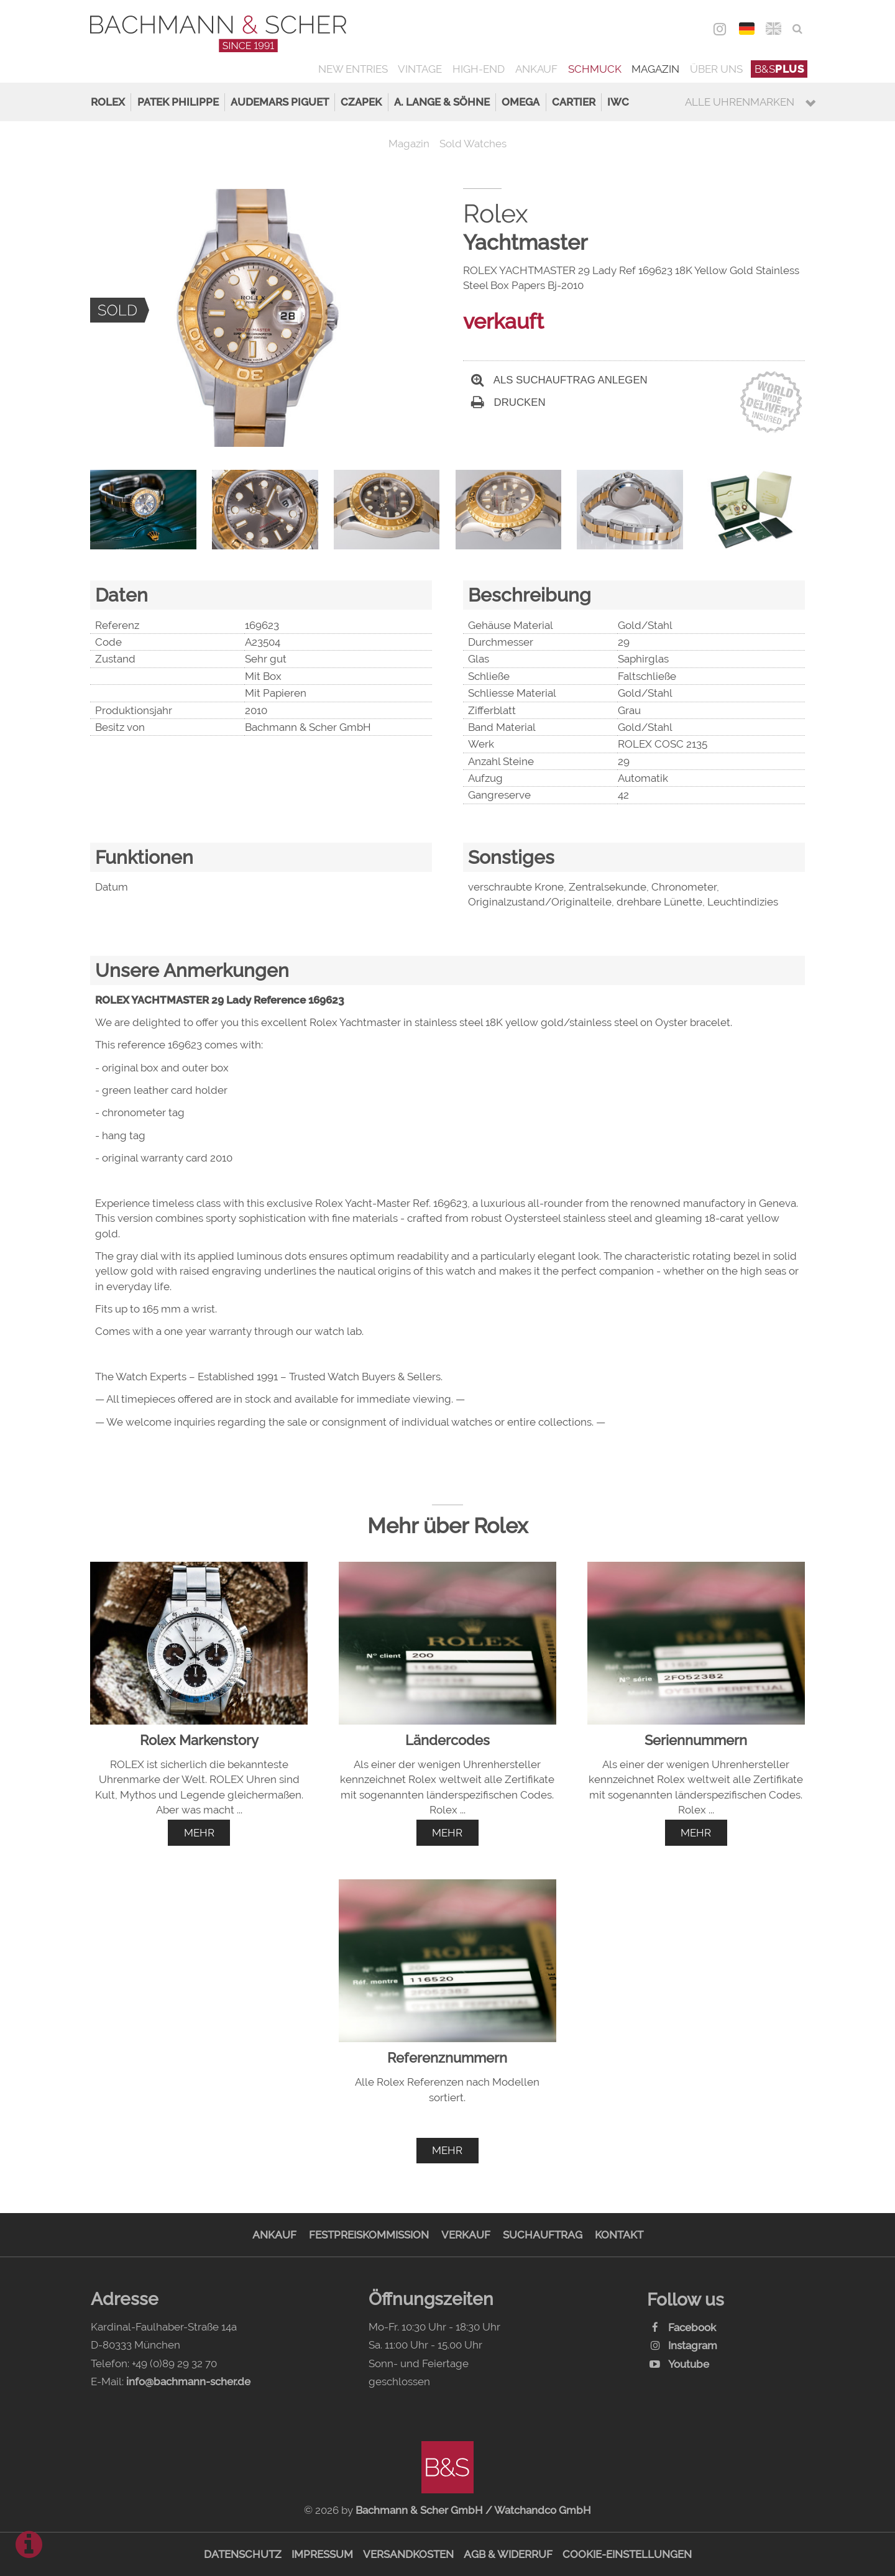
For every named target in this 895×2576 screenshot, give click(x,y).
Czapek (361, 102)
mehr (199, 1833)
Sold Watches (473, 143)
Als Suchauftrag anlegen (559, 380)
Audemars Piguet (280, 102)
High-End (478, 69)
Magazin (655, 69)
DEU (747, 28)
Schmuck (595, 69)
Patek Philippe (178, 102)
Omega (520, 102)
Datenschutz (243, 2554)
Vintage (420, 69)
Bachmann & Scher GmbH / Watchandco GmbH (473, 2510)
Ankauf (536, 69)
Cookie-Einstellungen (627, 2554)
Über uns (716, 69)
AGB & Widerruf (508, 2554)
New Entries (353, 69)
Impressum (322, 2554)
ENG (773, 28)
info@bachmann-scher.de (188, 2381)
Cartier (573, 102)
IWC (618, 102)
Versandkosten (408, 2554)
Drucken (508, 402)
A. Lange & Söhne (442, 102)
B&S (779, 69)
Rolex (108, 102)
